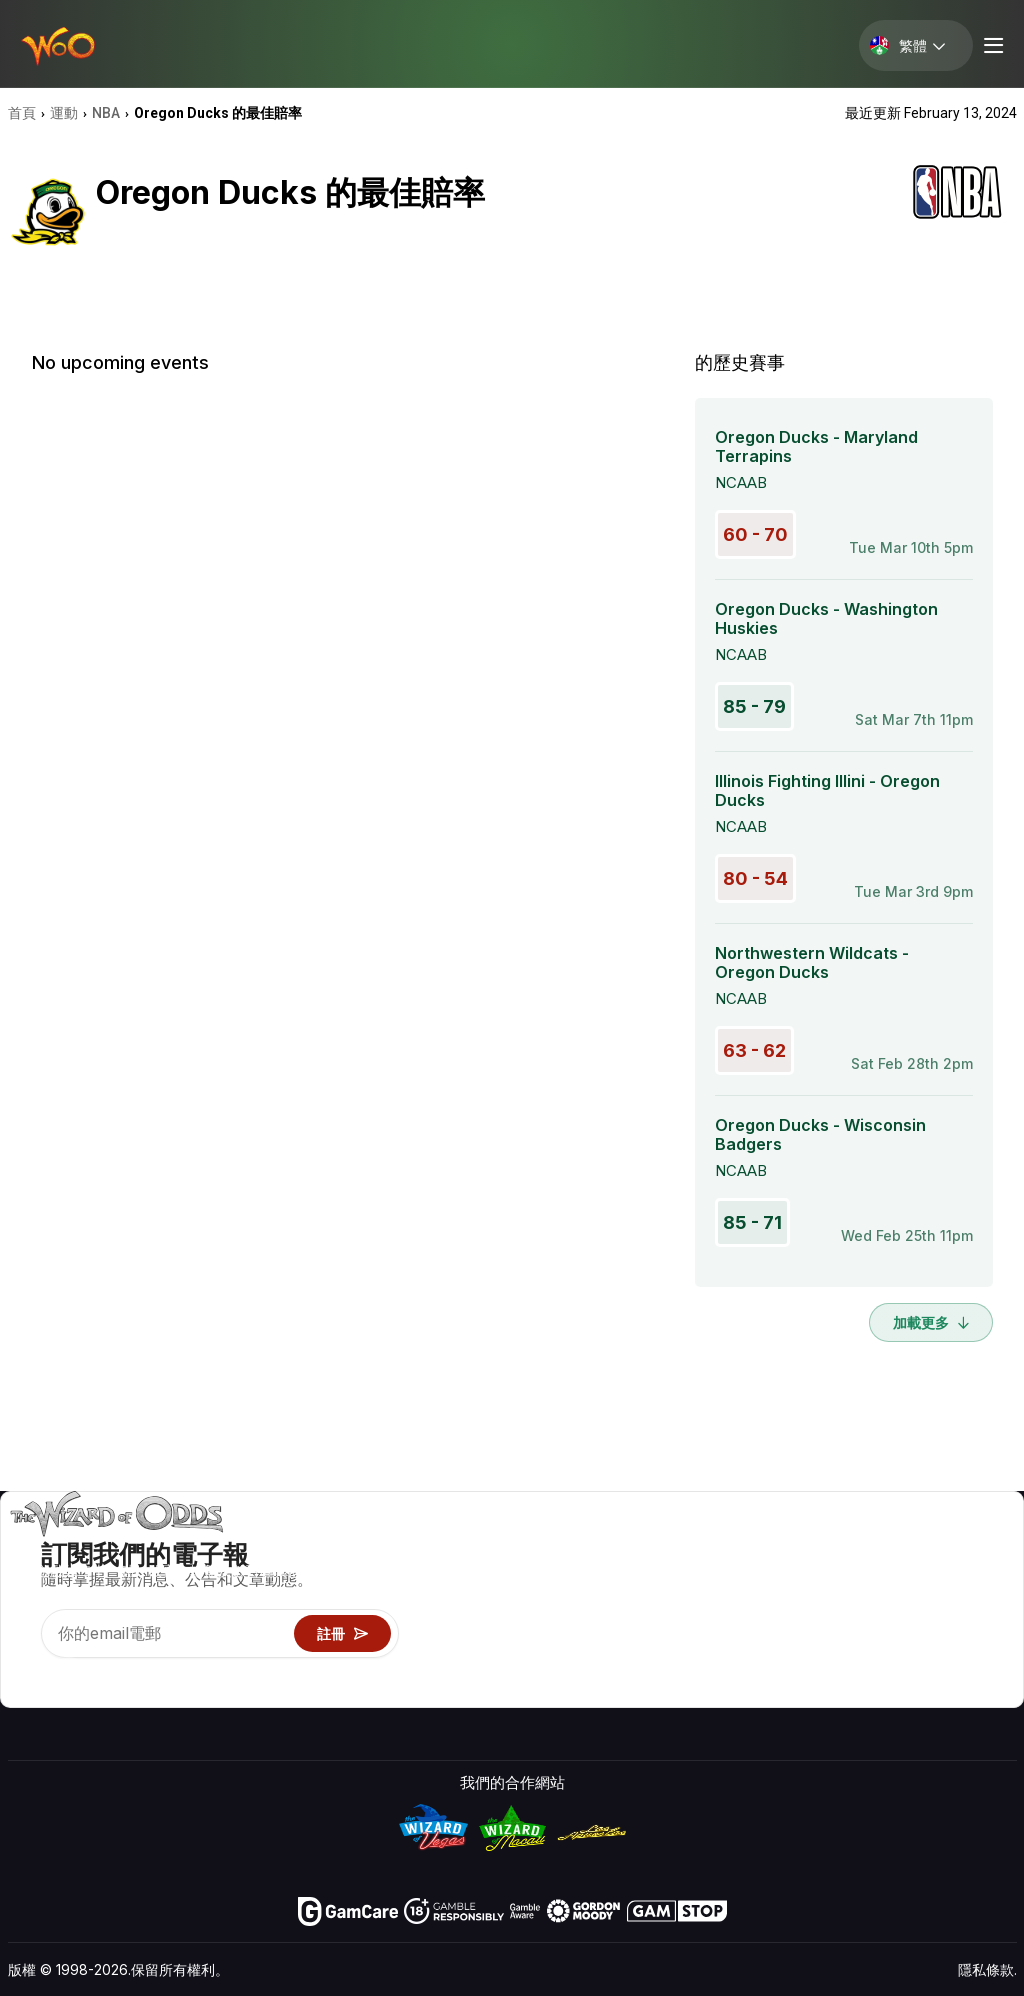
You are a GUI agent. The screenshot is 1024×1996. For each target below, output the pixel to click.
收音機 (889, 1662)
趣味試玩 (739, 1633)
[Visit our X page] (69, 1674)
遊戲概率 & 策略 (763, 1546)
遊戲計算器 (746, 1575)
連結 (882, 1604)
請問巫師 (739, 1691)
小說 (972, 1633)
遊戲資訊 (739, 1604)
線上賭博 (739, 1662)
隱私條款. (987, 1969)
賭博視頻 (987, 1546)
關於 (882, 1546)
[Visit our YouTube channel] (25, 1674)
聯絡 (882, 1575)
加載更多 (931, 1322)
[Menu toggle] (991, 45)
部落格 (979, 1575)
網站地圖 (987, 1604)
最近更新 (897, 1633)
